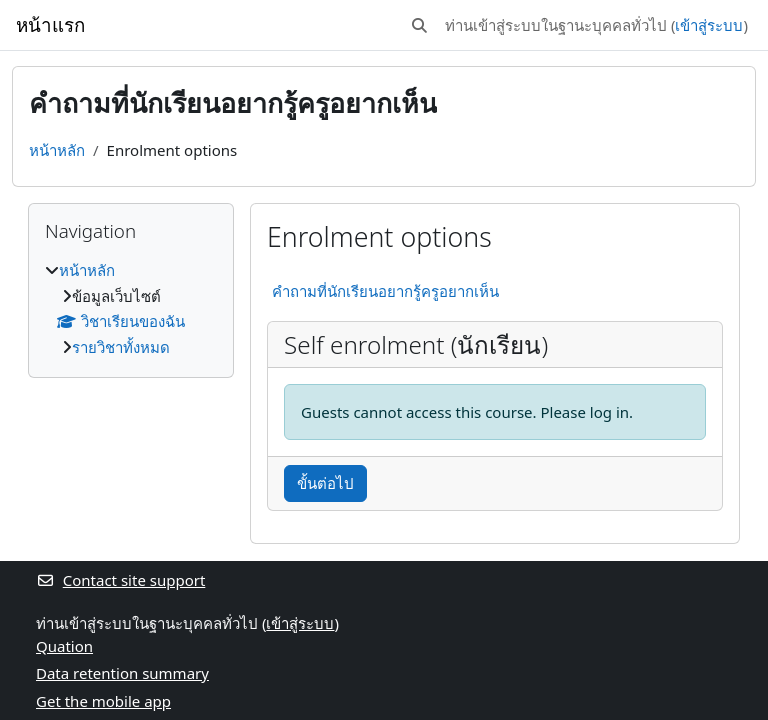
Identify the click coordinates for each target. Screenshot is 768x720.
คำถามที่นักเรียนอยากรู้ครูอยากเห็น (385, 291)
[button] (419, 25)
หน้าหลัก (57, 150)
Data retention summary (122, 673)
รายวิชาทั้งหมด (121, 347)
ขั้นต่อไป (325, 483)
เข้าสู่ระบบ (709, 25)
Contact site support (120, 580)
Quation (64, 646)
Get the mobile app (103, 701)
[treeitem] (131, 308)
